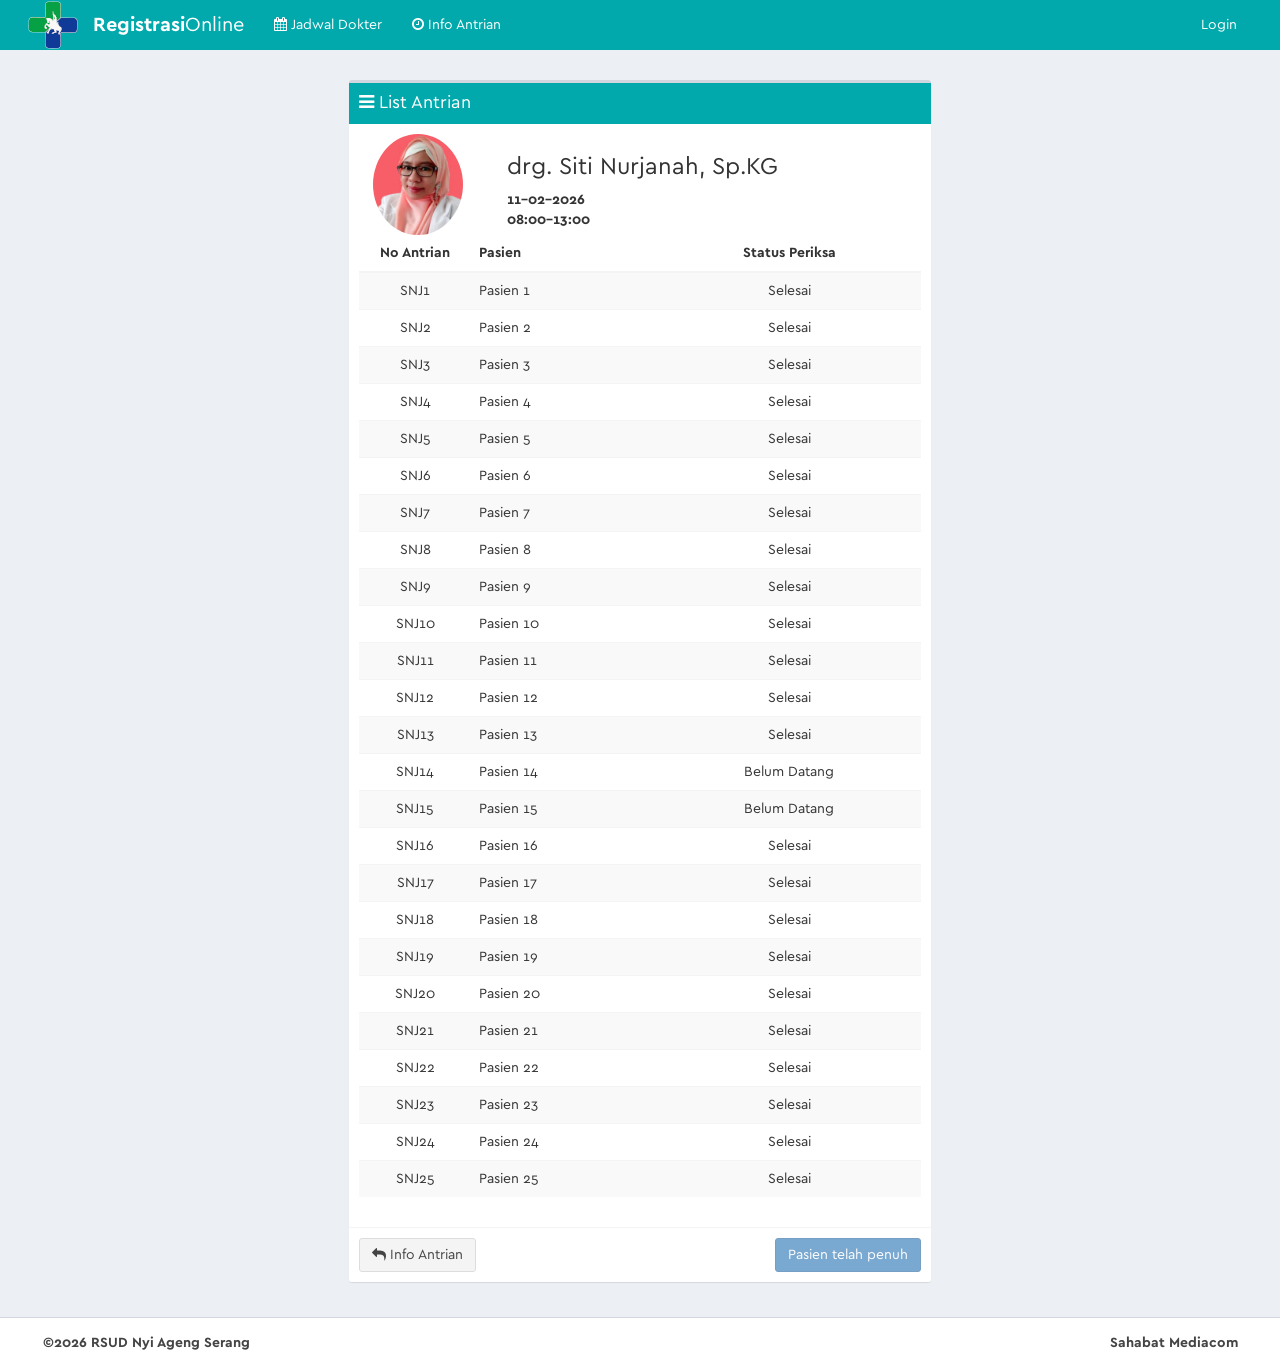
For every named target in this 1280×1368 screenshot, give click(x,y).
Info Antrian (456, 24)
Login (1219, 25)
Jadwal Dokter (328, 24)
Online (168, 25)
